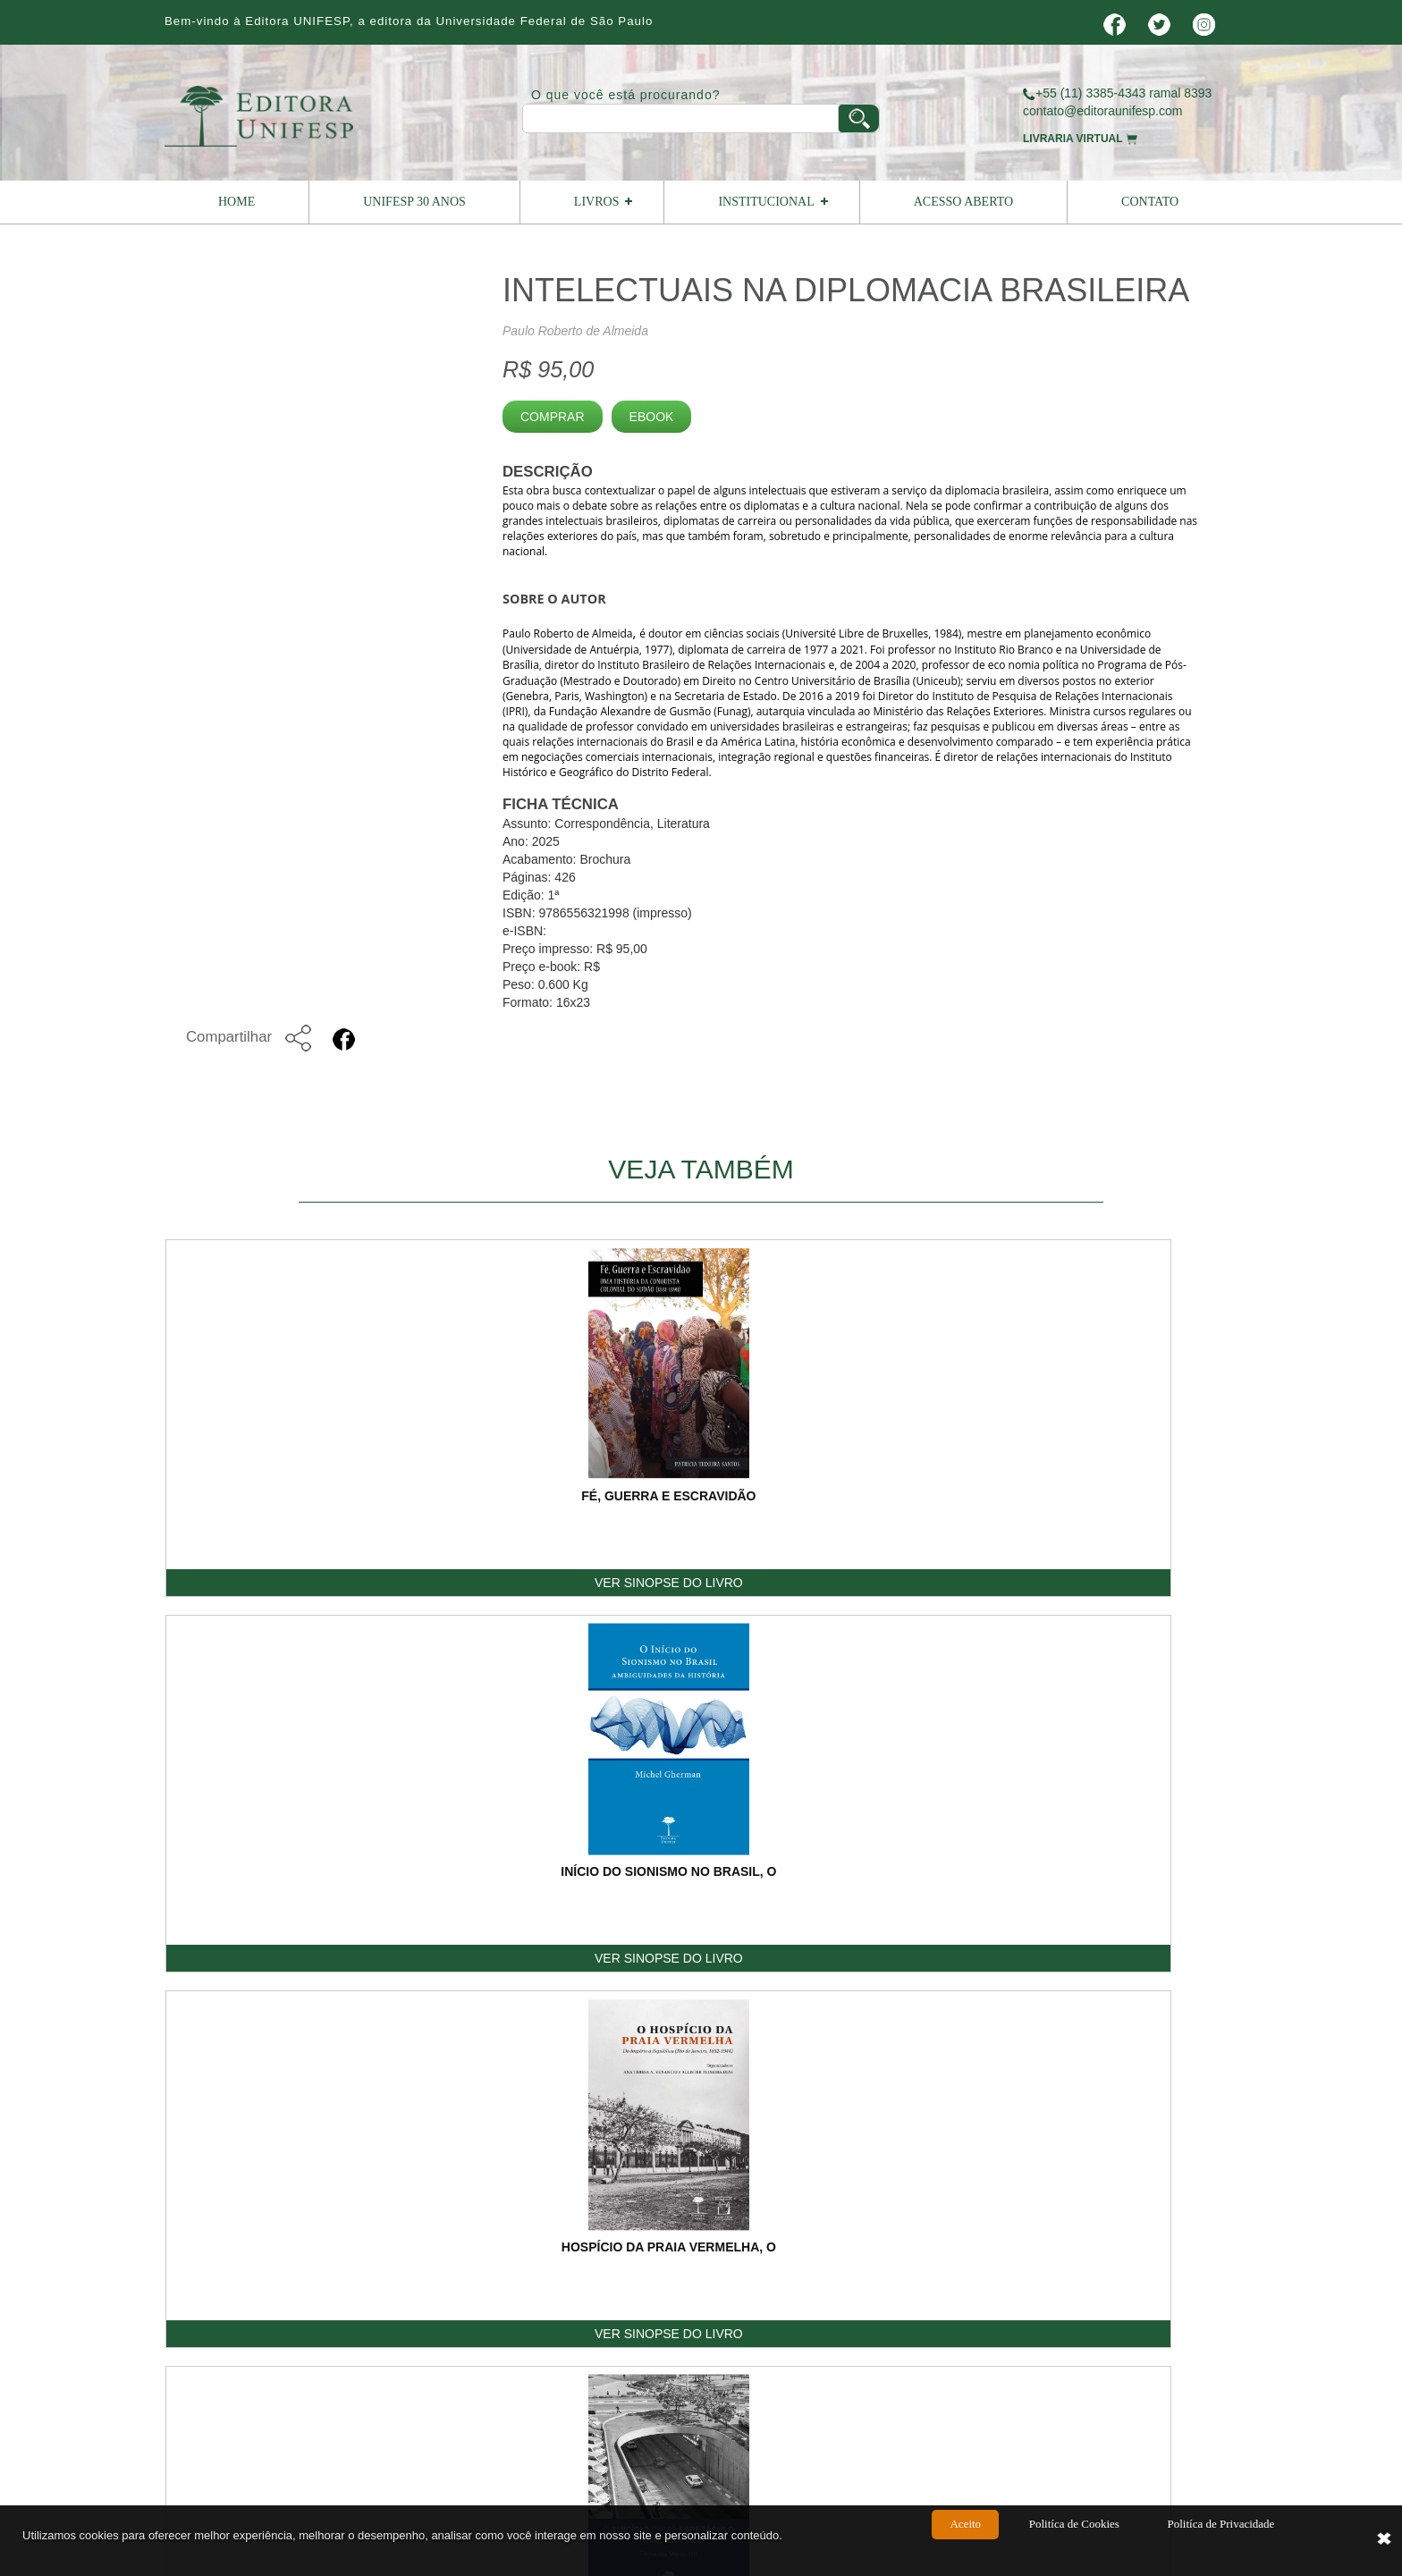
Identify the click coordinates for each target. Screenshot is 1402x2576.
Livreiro (675, 2242)
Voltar (1175, 1680)
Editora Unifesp (428, 2334)
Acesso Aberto (963, 201)
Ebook (651, 417)
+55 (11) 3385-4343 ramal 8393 (1117, 93)
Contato (1149, 201)
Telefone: (1056, 1900)
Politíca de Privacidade (1220, 2541)
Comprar (552, 417)
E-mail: (846, 1900)
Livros (597, 201)
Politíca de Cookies (1074, 2541)
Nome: (844, 1846)
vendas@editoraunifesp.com (664, 2392)
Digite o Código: (871, 2079)
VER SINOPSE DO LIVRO (272, 1583)
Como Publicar (816, 2242)
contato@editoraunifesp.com (1102, 111)
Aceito (965, 2541)
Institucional (766, 201)
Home (236, 201)
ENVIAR (1168, 2112)
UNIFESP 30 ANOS (414, 201)
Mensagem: (858, 1954)
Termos (1071, 2242)
